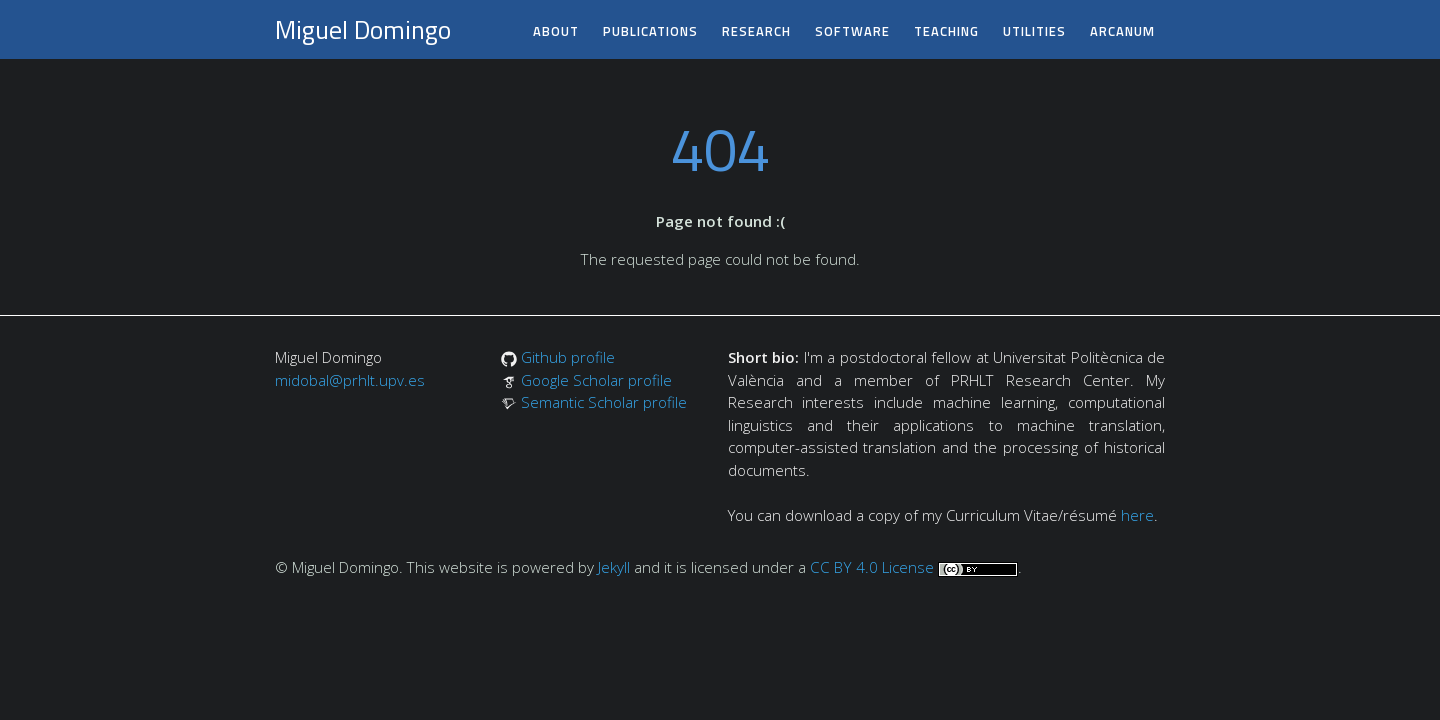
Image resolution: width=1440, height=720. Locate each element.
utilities (1034, 31)
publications (650, 31)
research (756, 31)
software (852, 31)
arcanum (1122, 31)
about (556, 31)
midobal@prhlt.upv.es (350, 380)
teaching (946, 31)
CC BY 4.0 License (872, 567)
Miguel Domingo (363, 29)
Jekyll (614, 567)
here (1137, 515)
